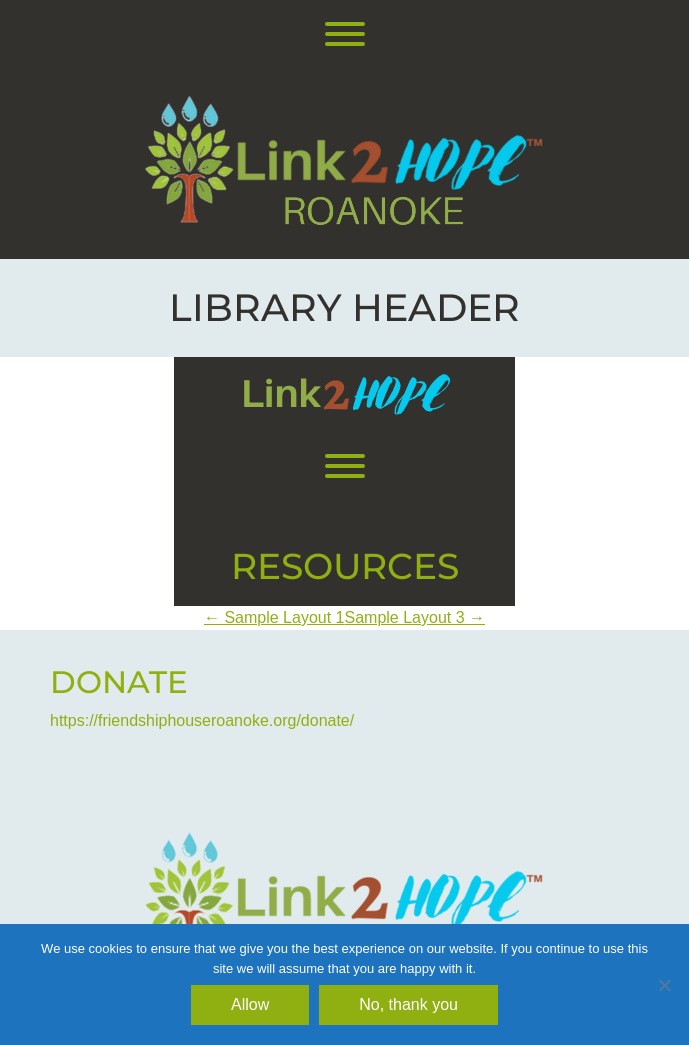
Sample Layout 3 (415, 617)
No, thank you (408, 1004)
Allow (250, 1004)
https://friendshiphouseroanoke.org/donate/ (202, 720)
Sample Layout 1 (274, 617)
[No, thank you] (664, 985)
